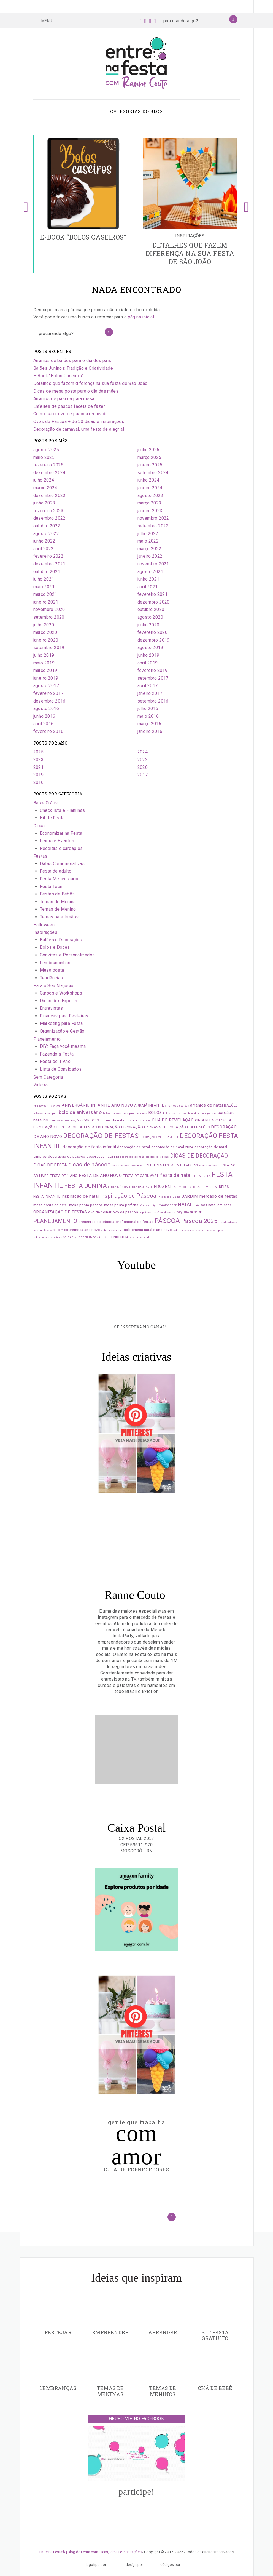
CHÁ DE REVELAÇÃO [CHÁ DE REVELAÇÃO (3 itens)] (173, 1120)
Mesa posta (52, 970)
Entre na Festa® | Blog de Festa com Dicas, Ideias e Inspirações (90, 2552)
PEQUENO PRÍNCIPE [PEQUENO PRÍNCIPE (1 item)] (189, 1212)
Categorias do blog (136, 111)
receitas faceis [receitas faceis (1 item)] (42, 1230)
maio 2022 (148, 541)
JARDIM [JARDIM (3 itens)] (190, 1196)
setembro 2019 (48, 647)
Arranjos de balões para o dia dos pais (72, 360)
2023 (38, 759)
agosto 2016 (46, 708)
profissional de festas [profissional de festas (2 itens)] (134, 1222)
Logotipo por (101, 2564)
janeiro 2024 (150, 487)
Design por (138, 2564)
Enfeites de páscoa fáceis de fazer (69, 406)
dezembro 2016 (49, 701)
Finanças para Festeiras (64, 1016)
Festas (40, 856)
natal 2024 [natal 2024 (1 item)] (200, 1205)
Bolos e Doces (55, 947)
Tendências (51, 977)
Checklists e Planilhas (62, 810)
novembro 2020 (49, 609)
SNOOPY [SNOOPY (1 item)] (58, 1230)
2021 (38, 767)
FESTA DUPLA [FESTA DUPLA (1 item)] (202, 1176)
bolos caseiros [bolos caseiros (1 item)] (172, 1113)
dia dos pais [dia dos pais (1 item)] (153, 1156)
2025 (38, 751)
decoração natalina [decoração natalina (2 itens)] (103, 1156)
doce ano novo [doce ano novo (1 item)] (120, 1165)
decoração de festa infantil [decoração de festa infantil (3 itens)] (89, 1146)
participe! (136, 2491)
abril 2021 (147, 586)
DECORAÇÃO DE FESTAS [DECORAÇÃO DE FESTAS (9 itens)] (101, 1136)
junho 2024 (148, 480)
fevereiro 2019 (152, 670)
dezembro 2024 (49, 472)
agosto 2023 (150, 495)
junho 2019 (148, 655)
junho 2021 (148, 579)
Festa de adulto (56, 871)
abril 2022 (43, 548)
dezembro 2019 (153, 640)
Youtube (136, 1265)
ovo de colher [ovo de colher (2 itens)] (99, 1212)
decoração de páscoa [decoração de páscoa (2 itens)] (66, 1156)
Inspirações (45, 932)
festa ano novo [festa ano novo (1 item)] (208, 1165)
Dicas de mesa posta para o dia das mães (76, 391)
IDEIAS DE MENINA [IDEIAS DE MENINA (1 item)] (204, 1187)
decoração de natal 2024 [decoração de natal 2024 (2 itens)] (172, 1147)
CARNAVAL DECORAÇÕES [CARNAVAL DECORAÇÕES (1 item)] (65, 1120)
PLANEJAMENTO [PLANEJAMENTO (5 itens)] (55, 1221)
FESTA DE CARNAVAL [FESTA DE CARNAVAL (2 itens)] (141, 1176)
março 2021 (45, 594)
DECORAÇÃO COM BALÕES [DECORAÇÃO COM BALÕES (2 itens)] (187, 1127)
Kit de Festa (52, 817)
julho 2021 (43, 579)
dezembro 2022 (49, 518)
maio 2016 (148, 716)
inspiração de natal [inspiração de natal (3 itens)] (80, 1196)
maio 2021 (44, 586)
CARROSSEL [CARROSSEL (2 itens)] (92, 1120)
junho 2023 (44, 503)
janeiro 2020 (45, 640)
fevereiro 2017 (48, 693)
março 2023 (149, 503)
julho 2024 (43, 480)
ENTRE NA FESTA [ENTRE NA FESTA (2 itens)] (159, 1165)
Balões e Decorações (62, 939)
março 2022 (149, 548)
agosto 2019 (150, 647)
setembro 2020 (48, 617)
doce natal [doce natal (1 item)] (137, 1165)
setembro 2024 (153, 472)
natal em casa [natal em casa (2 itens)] (220, 1205)
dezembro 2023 (49, 495)
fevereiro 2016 (48, 731)
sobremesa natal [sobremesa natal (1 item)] (112, 1230)
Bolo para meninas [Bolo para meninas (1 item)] (135, 1113)
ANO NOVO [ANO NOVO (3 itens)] (122, 1105)
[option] (83, 204)
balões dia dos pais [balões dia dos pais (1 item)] (45, 1113)
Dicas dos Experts (58, 1000)
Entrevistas (51, 1008)
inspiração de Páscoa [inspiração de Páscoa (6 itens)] (128, 1195)
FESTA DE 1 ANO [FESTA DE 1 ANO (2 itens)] (64, 1176)
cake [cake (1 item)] (214, 1113)
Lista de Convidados (61, 1069)
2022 (142, 759)
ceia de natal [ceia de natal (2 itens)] (114, 1120)
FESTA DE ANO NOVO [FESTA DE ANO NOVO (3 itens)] (100, 1175)
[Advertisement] (136, 1749)
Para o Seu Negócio (53, 985)
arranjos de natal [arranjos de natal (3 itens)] (206, 1105)
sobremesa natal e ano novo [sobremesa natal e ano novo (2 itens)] (148, 1230)
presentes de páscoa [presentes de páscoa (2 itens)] (97, 1222)
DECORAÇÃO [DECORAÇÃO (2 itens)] (109, 1127)
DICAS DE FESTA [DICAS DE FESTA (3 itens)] (50, 1165)
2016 (38, 782)
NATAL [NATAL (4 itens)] (185, 1204)
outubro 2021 (46, 571)
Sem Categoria (48, 1077)
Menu (42, 20)
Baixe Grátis (45, 803)
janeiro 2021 (45, 602)
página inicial (141, 317)
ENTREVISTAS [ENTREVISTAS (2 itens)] (186, 1165)
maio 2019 (44, 663)
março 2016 (149, 723)
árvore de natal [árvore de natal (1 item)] (139, 1237)
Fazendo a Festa (57, 1054)
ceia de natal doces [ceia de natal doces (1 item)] (139, 1120)
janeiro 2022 (150, 556)
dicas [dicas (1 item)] (165, 1156)
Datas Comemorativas (62, 863)
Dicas (39, 825)
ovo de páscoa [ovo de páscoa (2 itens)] (125, 1212)
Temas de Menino (58, 909)
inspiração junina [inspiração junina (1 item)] (169, 1196)
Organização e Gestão (62, 1031)
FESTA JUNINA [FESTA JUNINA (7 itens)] (85, 1185)
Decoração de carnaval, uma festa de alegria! (79, 429)
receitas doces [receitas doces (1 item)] (228, 1222)
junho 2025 (148, 449)
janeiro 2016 (150, 731)
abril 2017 (147, 685)
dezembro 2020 (153, 602)
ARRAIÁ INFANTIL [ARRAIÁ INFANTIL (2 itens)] (149, 1105)
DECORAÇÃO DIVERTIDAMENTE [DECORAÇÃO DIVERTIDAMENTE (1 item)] (159, 1137)
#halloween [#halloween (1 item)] (40, 1105)
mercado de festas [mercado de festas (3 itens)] (218, 1196)
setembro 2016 (153, 701)
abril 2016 (43, 723)
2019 (38, 774)
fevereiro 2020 (152, 632)
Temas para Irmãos (59, 916)
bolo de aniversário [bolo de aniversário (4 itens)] (80, 1112)
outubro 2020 (150, 609)
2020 (142, 767)
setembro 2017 (153, 678)
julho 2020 (43, 625)
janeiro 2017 (150, 693)
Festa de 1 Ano (55, 1061)
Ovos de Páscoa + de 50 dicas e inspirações (79, 421)
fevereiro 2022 (48, 556)
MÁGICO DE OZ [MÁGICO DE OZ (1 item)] (168, 1205)
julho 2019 (43, 655)
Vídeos (40, 1084)
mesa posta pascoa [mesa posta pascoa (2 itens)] (86, 1205)
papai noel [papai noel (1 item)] (146, 1212)
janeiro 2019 (45, 678)
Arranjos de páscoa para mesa (63, 398)
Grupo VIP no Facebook (136, 2419)
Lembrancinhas (55, 962)
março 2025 (149, 457)
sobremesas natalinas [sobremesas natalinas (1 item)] (47, 1237)
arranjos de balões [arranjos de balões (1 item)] (177, 1105)
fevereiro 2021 (152, 594)
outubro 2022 (46, 525)
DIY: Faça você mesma (63, 1046)
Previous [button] (26, 204)
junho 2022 (44, 541)
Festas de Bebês (57, 894)
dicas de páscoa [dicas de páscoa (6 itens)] (89, 1164)
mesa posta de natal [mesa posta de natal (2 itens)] (50, 1205)
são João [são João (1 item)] (102, 1237)
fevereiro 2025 (48, 464)
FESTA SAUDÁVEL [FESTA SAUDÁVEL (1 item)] (141, 1187)
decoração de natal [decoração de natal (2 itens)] (133, 1147)
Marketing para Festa (61, 1023)
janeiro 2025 (150, 464)
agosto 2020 (150, 617)
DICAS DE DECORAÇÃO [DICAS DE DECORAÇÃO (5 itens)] (199, 1156)
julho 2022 (147, 533)
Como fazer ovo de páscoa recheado (70, 413)
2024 (142, 751)
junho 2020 (148, 625)
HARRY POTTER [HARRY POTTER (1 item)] (181, 1187)
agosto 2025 (46, 449)
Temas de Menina (58, 901)
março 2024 (45, 487)
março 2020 (45, 632)
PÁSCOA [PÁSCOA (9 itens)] (167, 1221)
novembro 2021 (153, 564)
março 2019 (45, 670)
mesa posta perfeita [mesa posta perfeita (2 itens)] (121, 1205)
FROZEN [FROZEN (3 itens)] (162, 1186)
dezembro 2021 (49, 564)
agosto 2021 (150, 571)
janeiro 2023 (150, 510)
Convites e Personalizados (67, 955)
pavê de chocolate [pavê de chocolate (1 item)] (165, 1212)
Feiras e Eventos (57, 840)
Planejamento (47, 1039)
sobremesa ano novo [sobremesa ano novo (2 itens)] (82, 1230)
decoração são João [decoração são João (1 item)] (132, 1156)
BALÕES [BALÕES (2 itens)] (230, 1105)
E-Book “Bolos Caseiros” (58, 375)
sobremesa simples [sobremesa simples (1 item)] (211, 1230)
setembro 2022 (153, 525)
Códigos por (174, 2564)
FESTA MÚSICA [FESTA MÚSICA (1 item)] (118, 1187)
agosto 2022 (46, 533)
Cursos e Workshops (61, 993)
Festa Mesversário (59, 878)
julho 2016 (147, 708)
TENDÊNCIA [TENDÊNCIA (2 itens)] (119, 1237)
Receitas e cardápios (61, 848)
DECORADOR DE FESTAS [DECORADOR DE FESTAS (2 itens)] (76, 1127)
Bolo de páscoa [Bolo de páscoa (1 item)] (112, 1113)
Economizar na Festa (61, 833)
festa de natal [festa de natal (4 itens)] (176, 1175)
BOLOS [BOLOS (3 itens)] (155, 1112)
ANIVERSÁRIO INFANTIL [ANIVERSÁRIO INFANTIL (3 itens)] (86, 1105)
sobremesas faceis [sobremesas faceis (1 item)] (185, 1230)
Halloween (44, 924)
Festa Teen (51, 886)
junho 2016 (44, 716)
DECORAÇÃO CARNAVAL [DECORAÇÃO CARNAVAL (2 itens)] (142, 1127)
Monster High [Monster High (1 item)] (149, 1205)
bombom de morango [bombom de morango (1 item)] (196, 1113)
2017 (142, 774)
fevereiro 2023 (48, 510)
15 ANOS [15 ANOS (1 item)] (55, 1105)
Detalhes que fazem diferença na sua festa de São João (90, 383)
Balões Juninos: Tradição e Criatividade (73, 368)
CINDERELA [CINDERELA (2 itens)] (204, 1120)
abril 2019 (147, 663)
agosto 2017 (46, 685)
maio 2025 (44, 457)
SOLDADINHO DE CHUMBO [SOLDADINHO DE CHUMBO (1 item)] (79, 1237)
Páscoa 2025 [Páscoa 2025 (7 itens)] (199, 1220)
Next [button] (247, 204)
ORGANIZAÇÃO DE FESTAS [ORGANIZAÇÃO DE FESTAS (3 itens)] (60, 1211)
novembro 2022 (153, 518)
